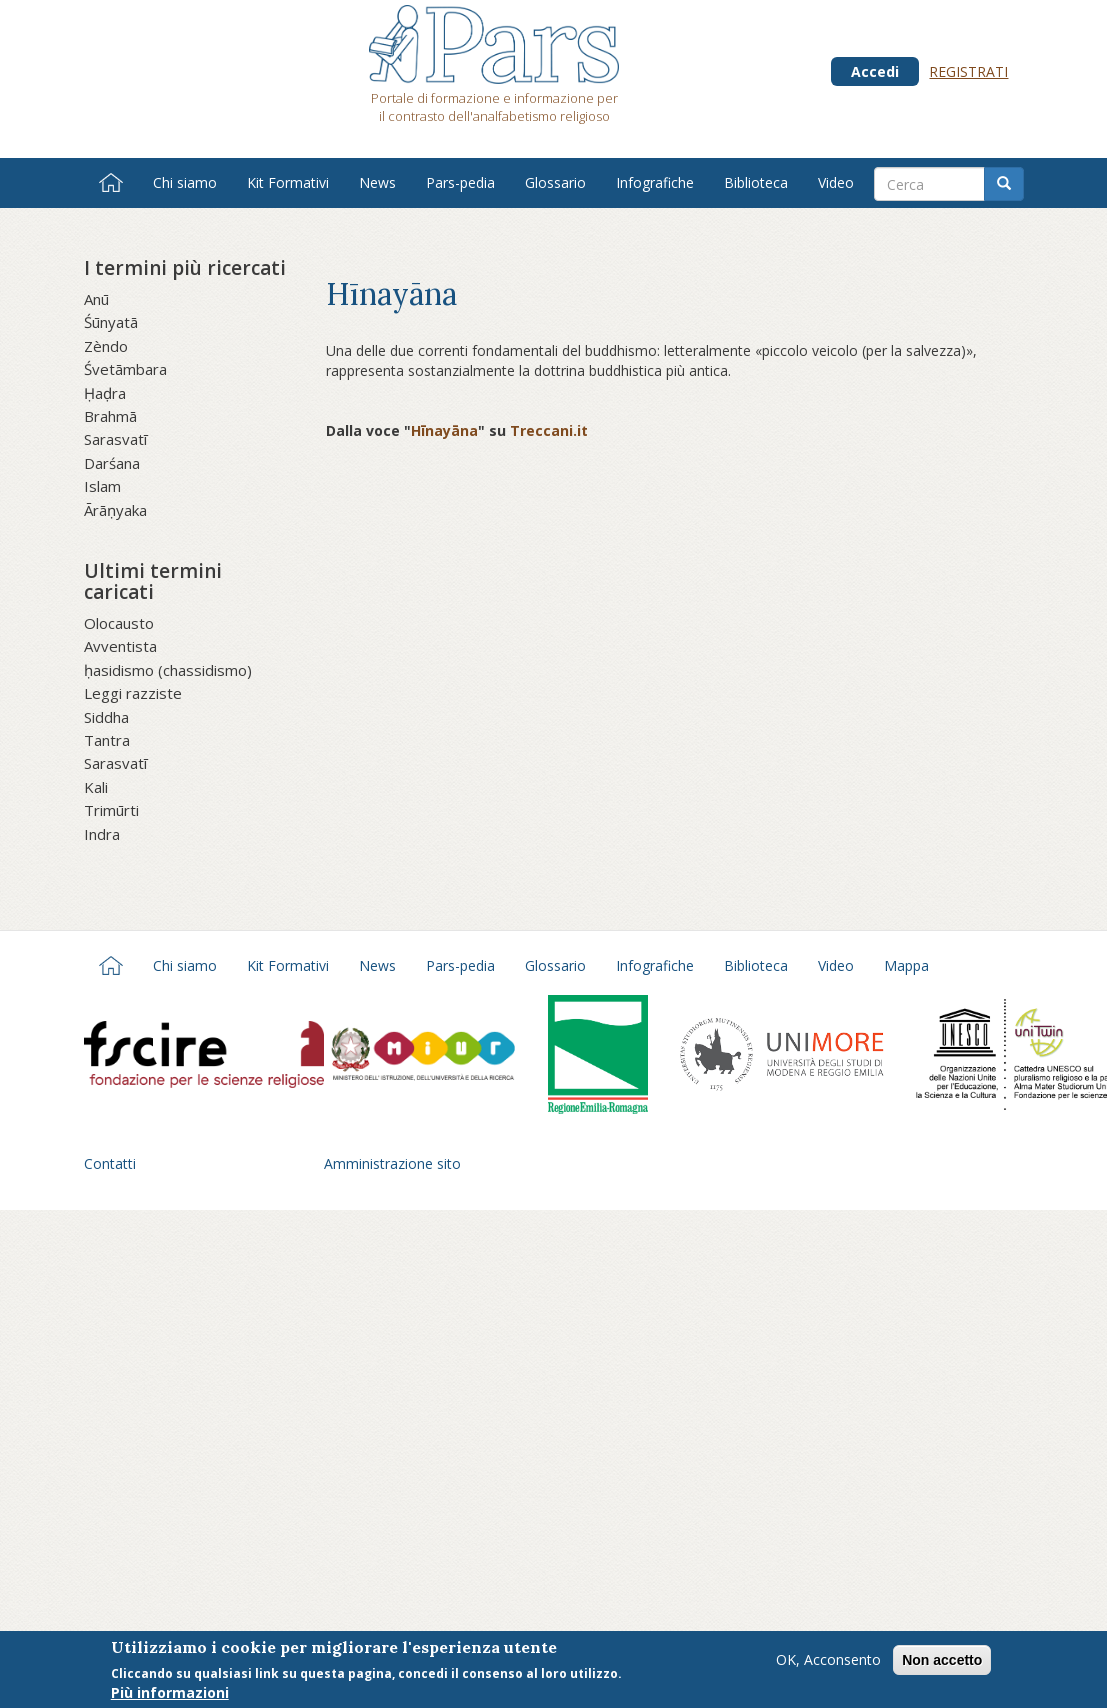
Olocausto (119, 623)
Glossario (555, 182)
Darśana (112, 463)
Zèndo (106, 346)
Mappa (906, 965)
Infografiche (655, 182)
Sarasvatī (115, 439)
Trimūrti (111, 810)
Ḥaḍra (105, 393)
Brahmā (110, 416)
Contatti (110, 1163)
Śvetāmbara (125, 369)
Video (836, 182)
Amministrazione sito (392, 1163)
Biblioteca (756, 182)
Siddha (106, 717)
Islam (102, 486)
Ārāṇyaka (115, 510)
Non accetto (942, 1667)
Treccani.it (549, 430)
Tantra (107, 740)
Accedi (875, 71)
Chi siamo (185, 182)
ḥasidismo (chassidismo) (168, 670)
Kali (96, 787)
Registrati (968, 71)
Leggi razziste (133, 693)
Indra (102, 834)
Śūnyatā (111, 322)
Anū (96, 299)
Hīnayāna (444, 430)
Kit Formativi (288, 182)
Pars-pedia (460, 182)
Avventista (120, 646)
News (377, 182)
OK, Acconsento (828, 1666)
